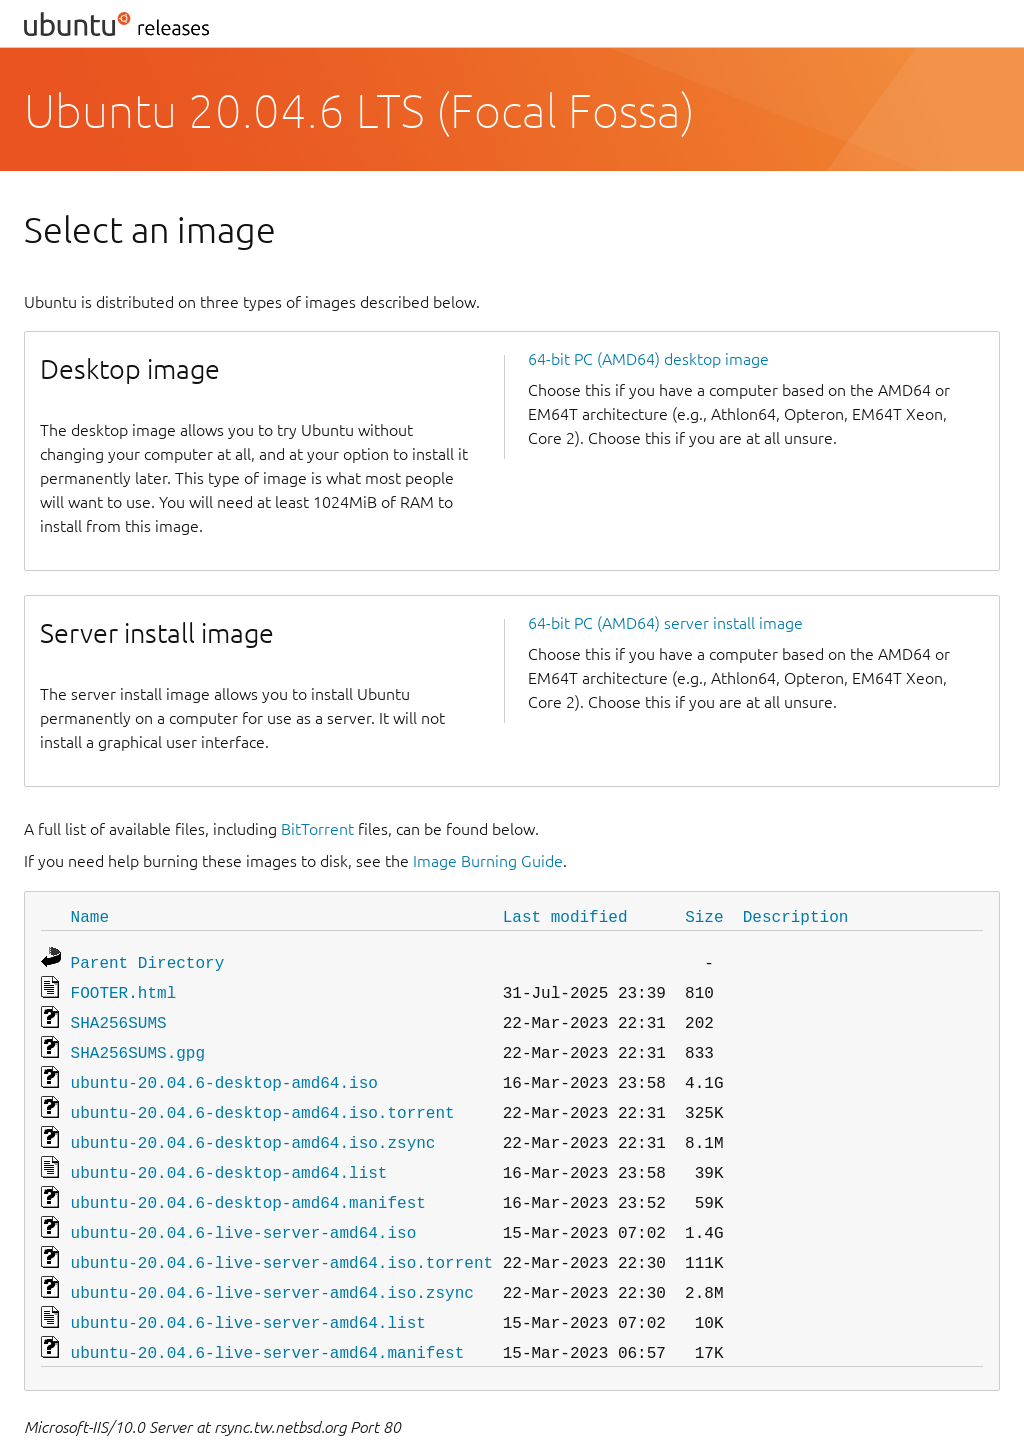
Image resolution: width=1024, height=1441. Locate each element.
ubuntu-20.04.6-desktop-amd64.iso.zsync (253, 1128)
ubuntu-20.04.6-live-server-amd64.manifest (268, 1324)
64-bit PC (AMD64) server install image (665, 623)
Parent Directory (148, 960)
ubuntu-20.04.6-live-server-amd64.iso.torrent (282, 1240)
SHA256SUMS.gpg (138, 1044)
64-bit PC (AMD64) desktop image (648, 359)
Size (704, 916)
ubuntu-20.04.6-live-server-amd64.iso (244, 1212)
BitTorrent (317, 829)
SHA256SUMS (119, 1016)
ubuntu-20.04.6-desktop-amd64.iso (224, 1072)
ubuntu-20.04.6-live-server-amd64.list (248, 1296)
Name (90, 916)
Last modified (565, 916)
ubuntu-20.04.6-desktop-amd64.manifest (248, 1184)
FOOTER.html (124, 988)
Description (796, 916)
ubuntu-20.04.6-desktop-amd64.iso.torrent (263, 1100)
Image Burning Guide (488, 861)
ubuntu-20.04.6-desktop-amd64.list (229, 1156)
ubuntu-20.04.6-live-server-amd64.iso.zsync (272, 1268)
